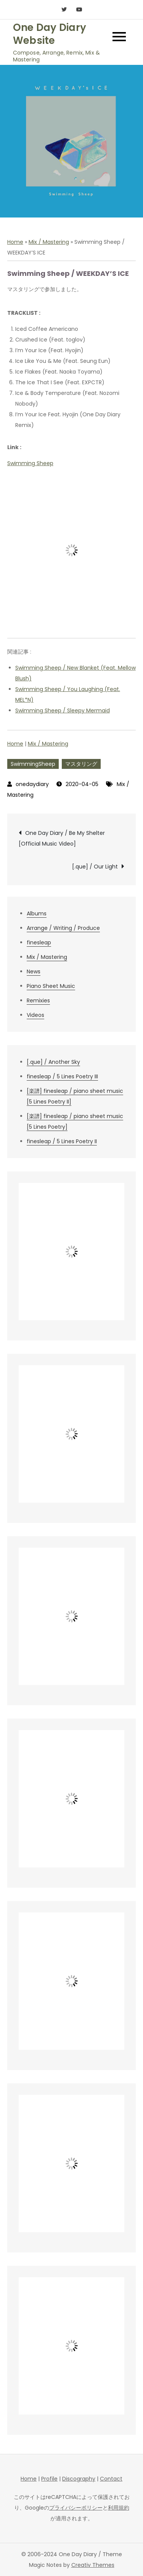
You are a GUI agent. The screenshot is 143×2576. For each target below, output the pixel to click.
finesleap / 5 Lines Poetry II (62, 1141)
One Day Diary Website (49, 34)
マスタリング (81, 764)
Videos (35, 1015)
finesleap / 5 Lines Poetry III (62, 1076)
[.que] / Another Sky (53, 1062)
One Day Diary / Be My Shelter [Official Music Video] (62, 838)
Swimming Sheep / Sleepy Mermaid (62, 710)
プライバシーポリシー (76, 2508)
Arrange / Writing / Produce (63, 928)
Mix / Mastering (49, 242)
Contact (111, 2479)
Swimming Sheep (30, 463)
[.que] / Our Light (95, 866)
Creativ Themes (92, 2565)
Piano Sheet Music (51, 986)
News (33, 971)
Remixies (38, 1000)
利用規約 (118, 2508)
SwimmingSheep (33, 764)
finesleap (39, 942)
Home (15, 242)
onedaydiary (32, 784)
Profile (49, 2479)
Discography (78, 2479)
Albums (37, 913)
